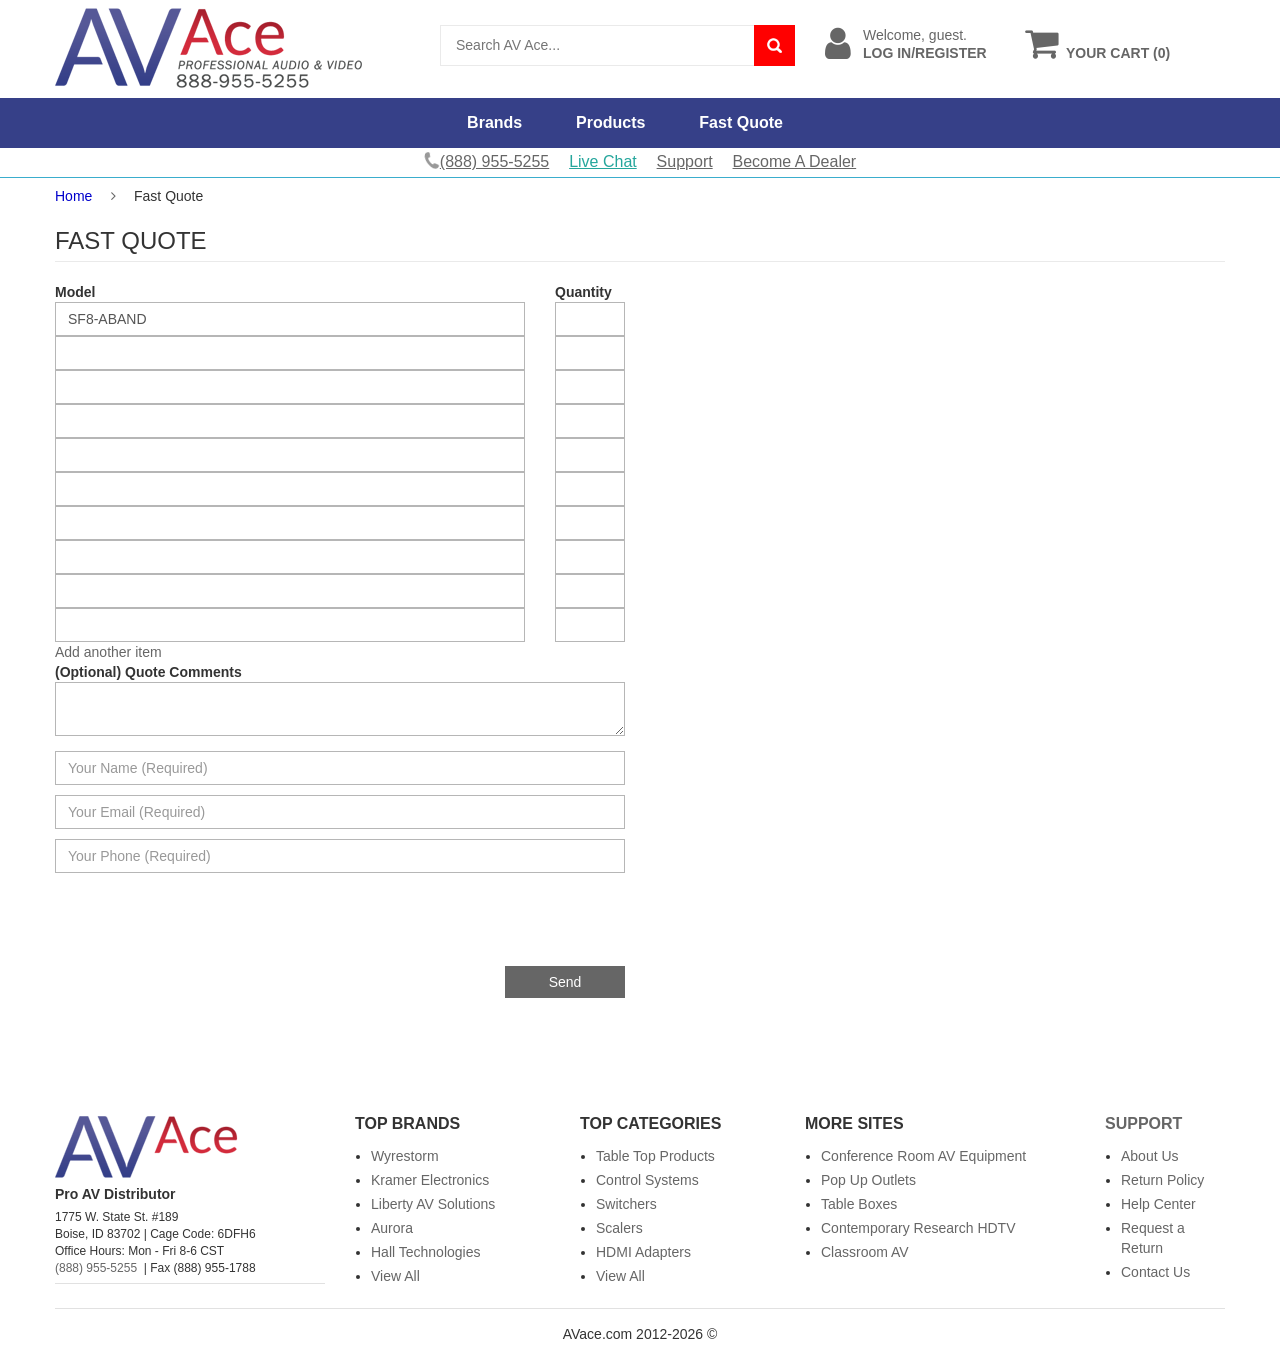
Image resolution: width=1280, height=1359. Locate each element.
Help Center (1158, 1204)
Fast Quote (741, 122)
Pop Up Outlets (868, 1180)
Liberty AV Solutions (433, 1204)
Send (565, 982)
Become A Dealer (795, 161)
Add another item (108, 652)
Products (610, 122)
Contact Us (1155, 1272)
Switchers (626, 1204)
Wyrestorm (405, 1156)
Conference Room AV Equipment (923, 1156)
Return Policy (1162, 1180)
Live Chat (603, 161)
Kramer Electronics (430, 1180)
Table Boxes (859, 1204)
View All (395, 1276)
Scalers (619, 1228)
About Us (1150, 1156)
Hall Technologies (425, 1252)
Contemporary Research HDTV (918, 1228)
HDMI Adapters (643, 1252)
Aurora (392, 1228)
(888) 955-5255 (96, 1268)
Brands (494, 122)
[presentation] (473, 927)
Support (685, 161)
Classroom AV (865, 1252)
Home (73, 196)
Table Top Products (655, 1156)
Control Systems (647, 1180)
